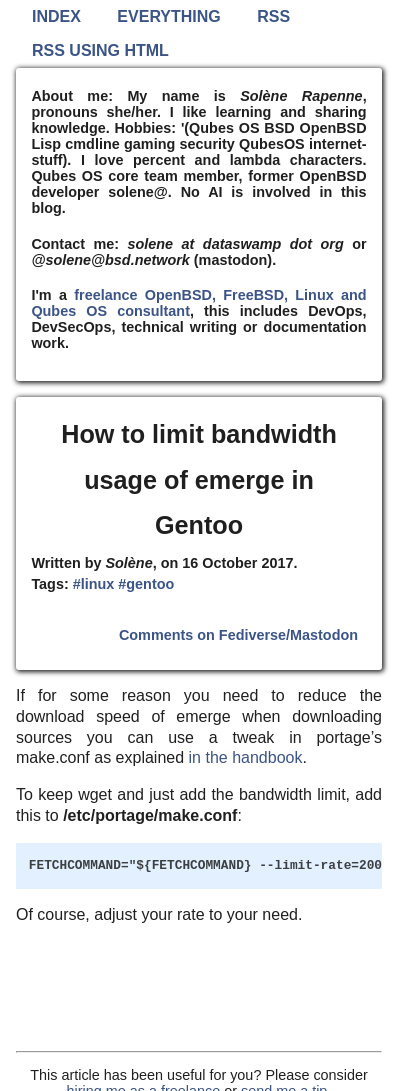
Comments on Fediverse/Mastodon (238, 635)
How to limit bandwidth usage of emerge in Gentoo (199, 479)
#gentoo (146, 584)
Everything (168, 16)
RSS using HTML (100, 50)
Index (56, 16)
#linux (94, 584)
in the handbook (246, 757)
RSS (273, 16)
